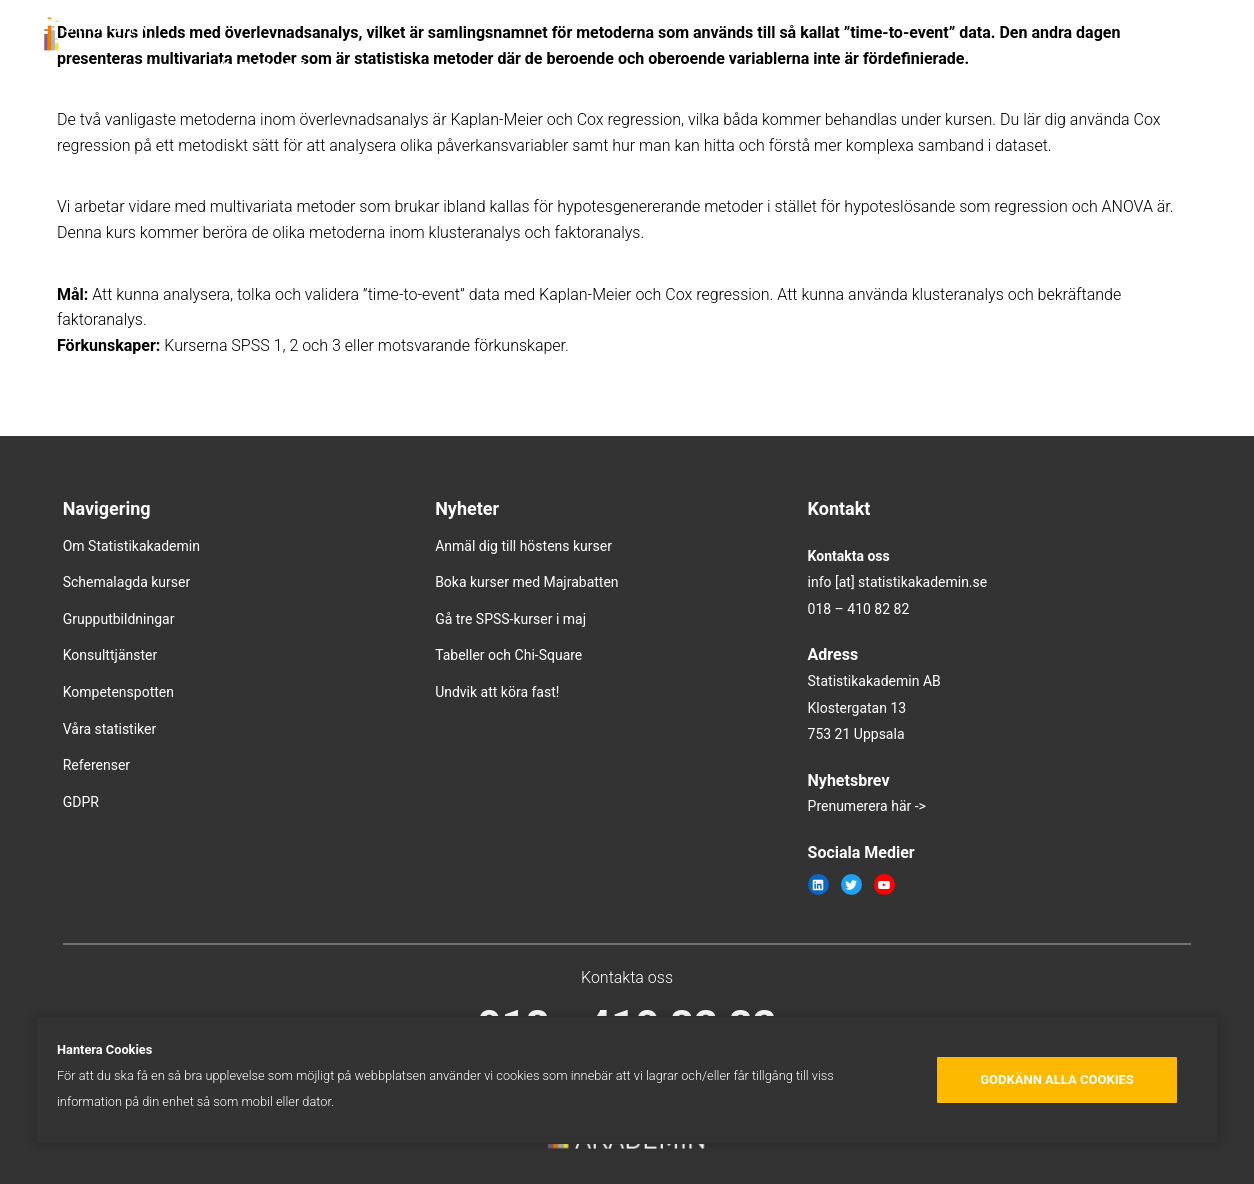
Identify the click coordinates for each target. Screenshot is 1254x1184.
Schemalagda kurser (126, 582)
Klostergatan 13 (857, 708)
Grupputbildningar (119, 619)
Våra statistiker (110, 729)
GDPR (81, 802)
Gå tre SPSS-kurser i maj (510, 619)
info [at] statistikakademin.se (898, 582)
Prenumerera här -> (867, 806)
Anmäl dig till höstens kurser (523, 546)
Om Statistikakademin (131, 546)
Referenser (96, 765)
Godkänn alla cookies (1057, 1079)
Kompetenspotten (118, 692)
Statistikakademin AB (874, 681)
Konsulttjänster (110, 655)
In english (263, 68)
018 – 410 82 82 (859, 609)
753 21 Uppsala (856, 734)
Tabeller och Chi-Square (508, 655)
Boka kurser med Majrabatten (526, 582)
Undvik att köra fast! (497, 692)
